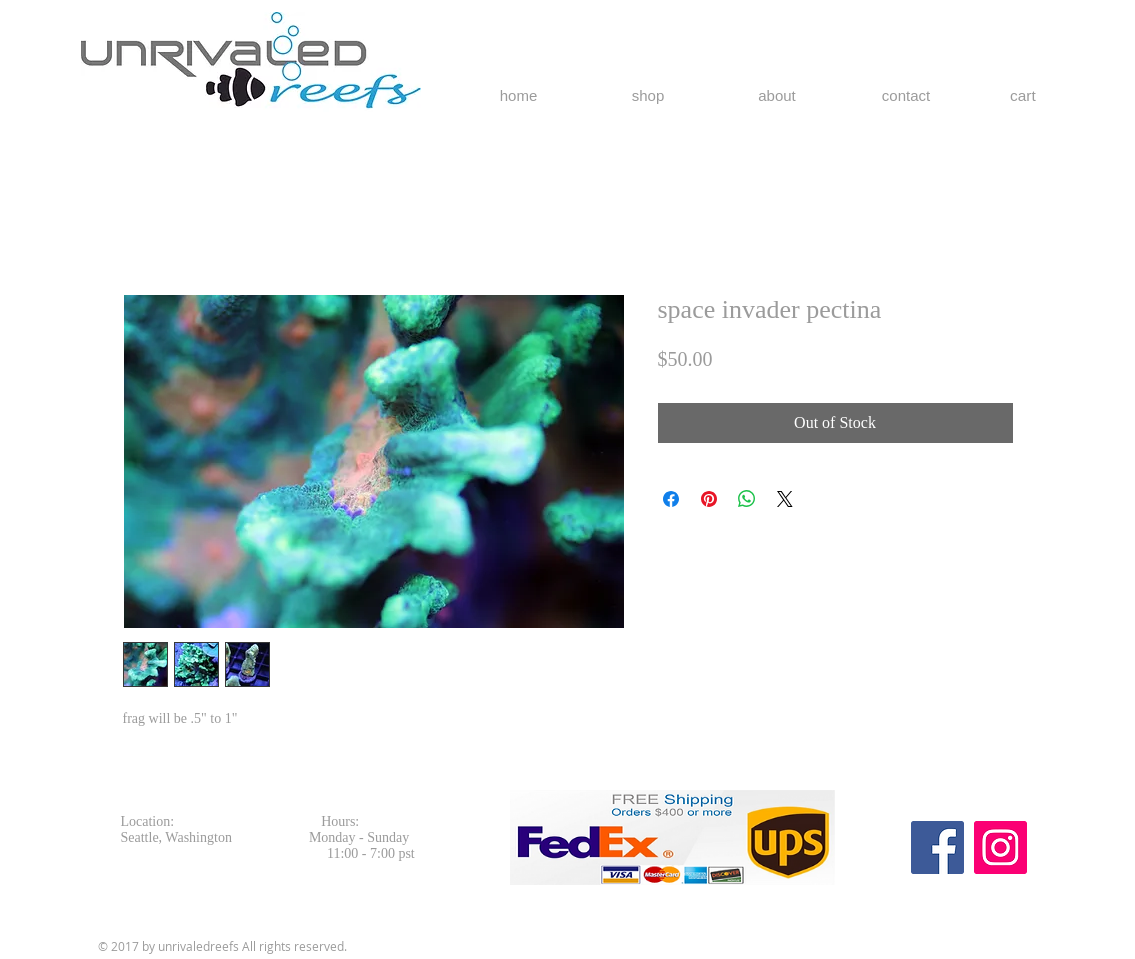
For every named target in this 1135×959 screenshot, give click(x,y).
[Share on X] (785, 499)
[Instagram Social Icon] (1000, 847)
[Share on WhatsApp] (747, 499)
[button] (1034, 96)
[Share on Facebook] (671, 499)
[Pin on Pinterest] (709, 499)
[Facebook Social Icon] (937, 847)
